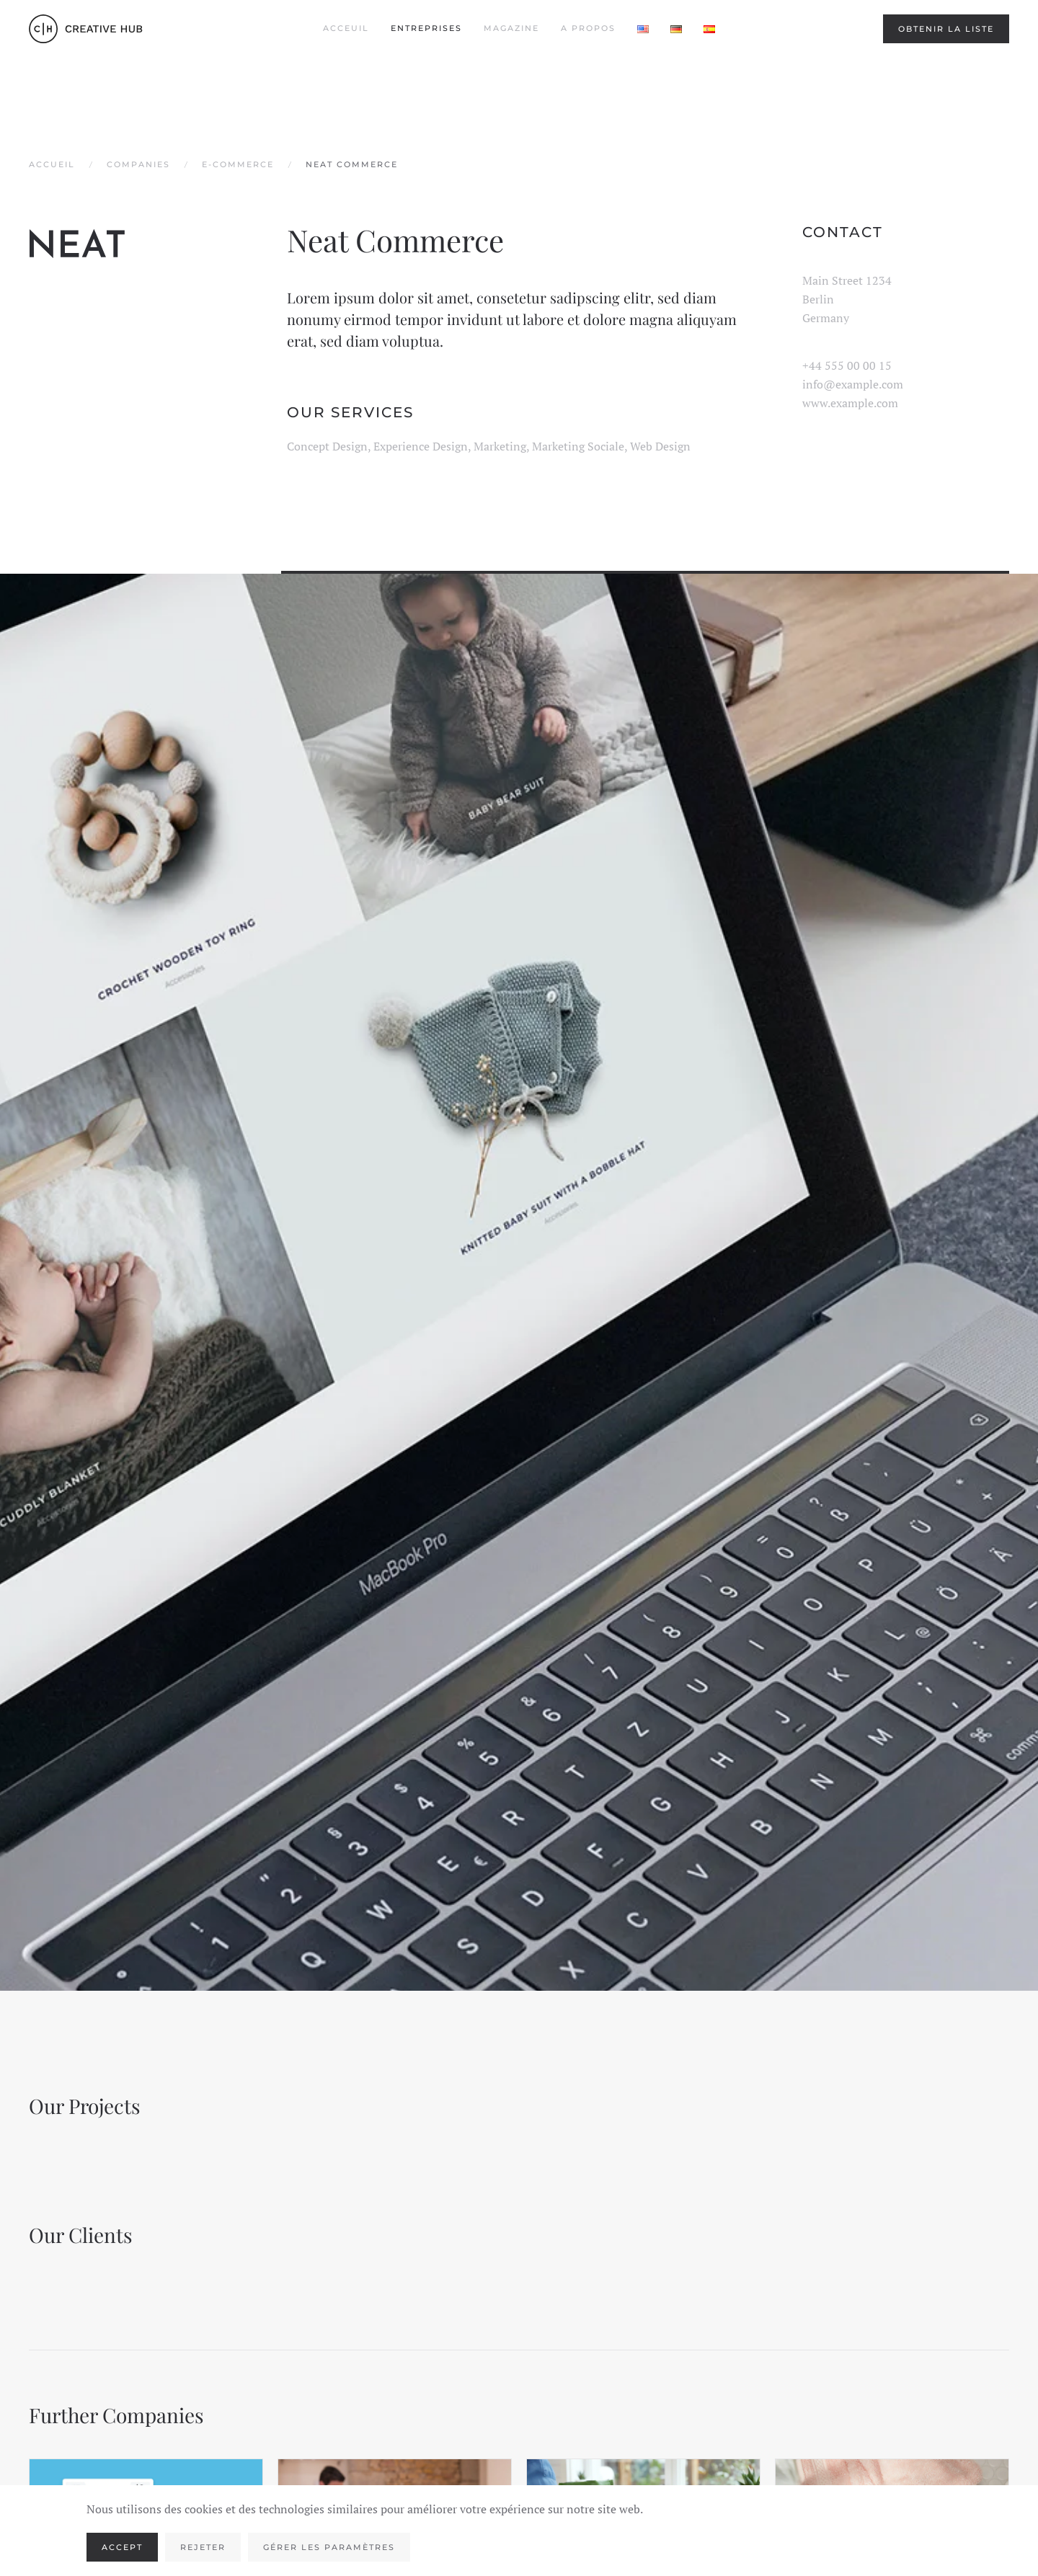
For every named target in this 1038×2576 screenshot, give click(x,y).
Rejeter (203, 2547)
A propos (588, 28)
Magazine (511, 28)
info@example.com (852, 384)
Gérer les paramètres (329, 2547)
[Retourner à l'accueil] (86, 29)
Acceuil (346, 28)
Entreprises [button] (426, 28)
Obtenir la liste (946, 29)
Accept (122, 2547)
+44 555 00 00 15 (847, 365)
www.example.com (850, 403)
